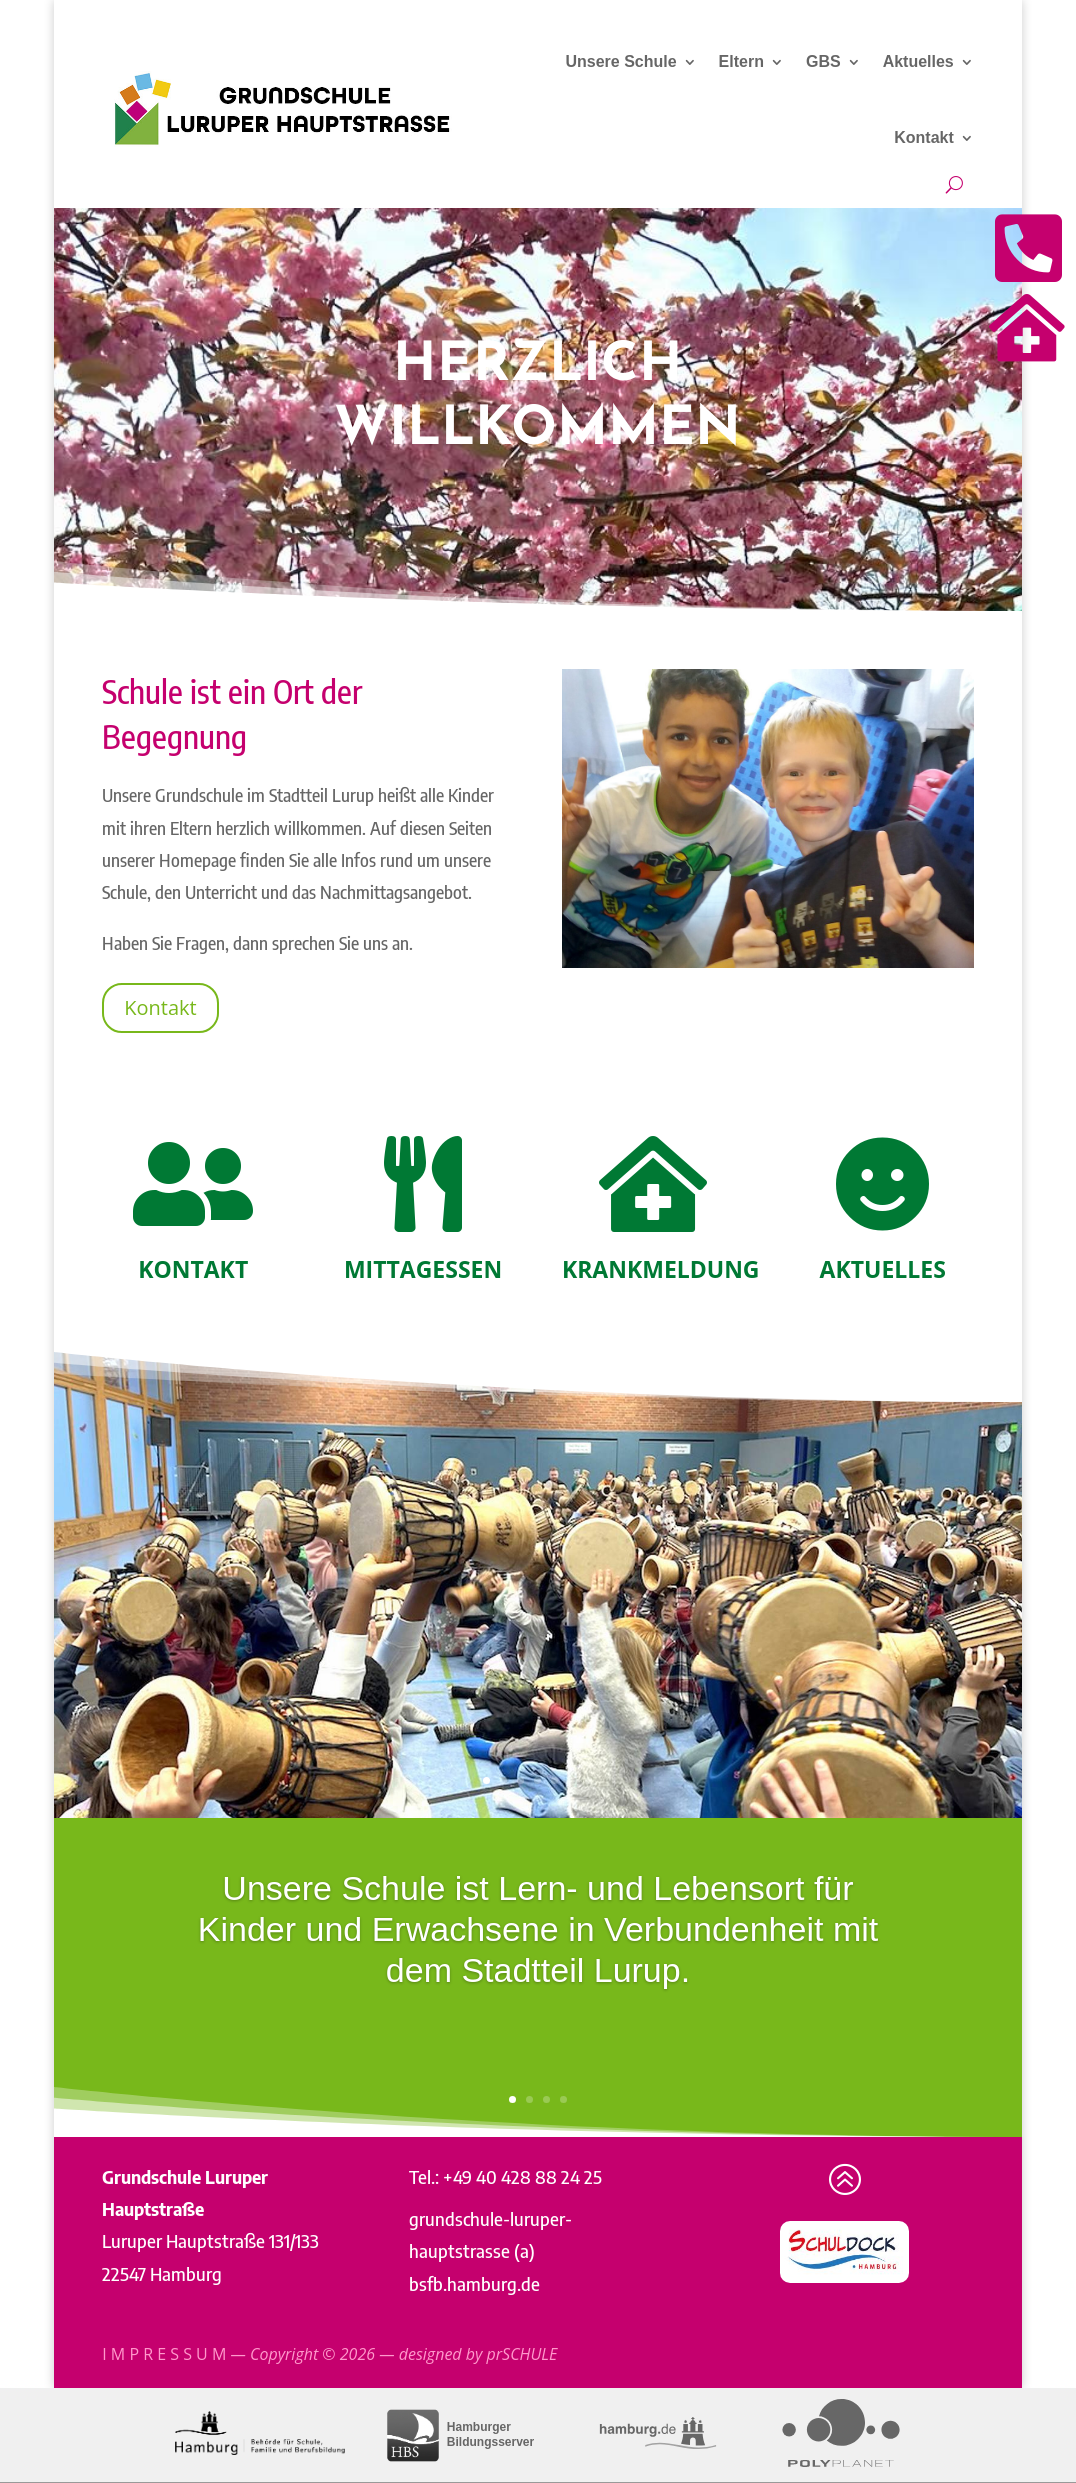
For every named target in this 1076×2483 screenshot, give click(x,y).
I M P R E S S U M (164, 2354)
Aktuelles (918, 61)
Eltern (741, 61)
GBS (823, 61)
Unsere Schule (620, 61)
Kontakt (924, 137)
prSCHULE (522, 2354)
